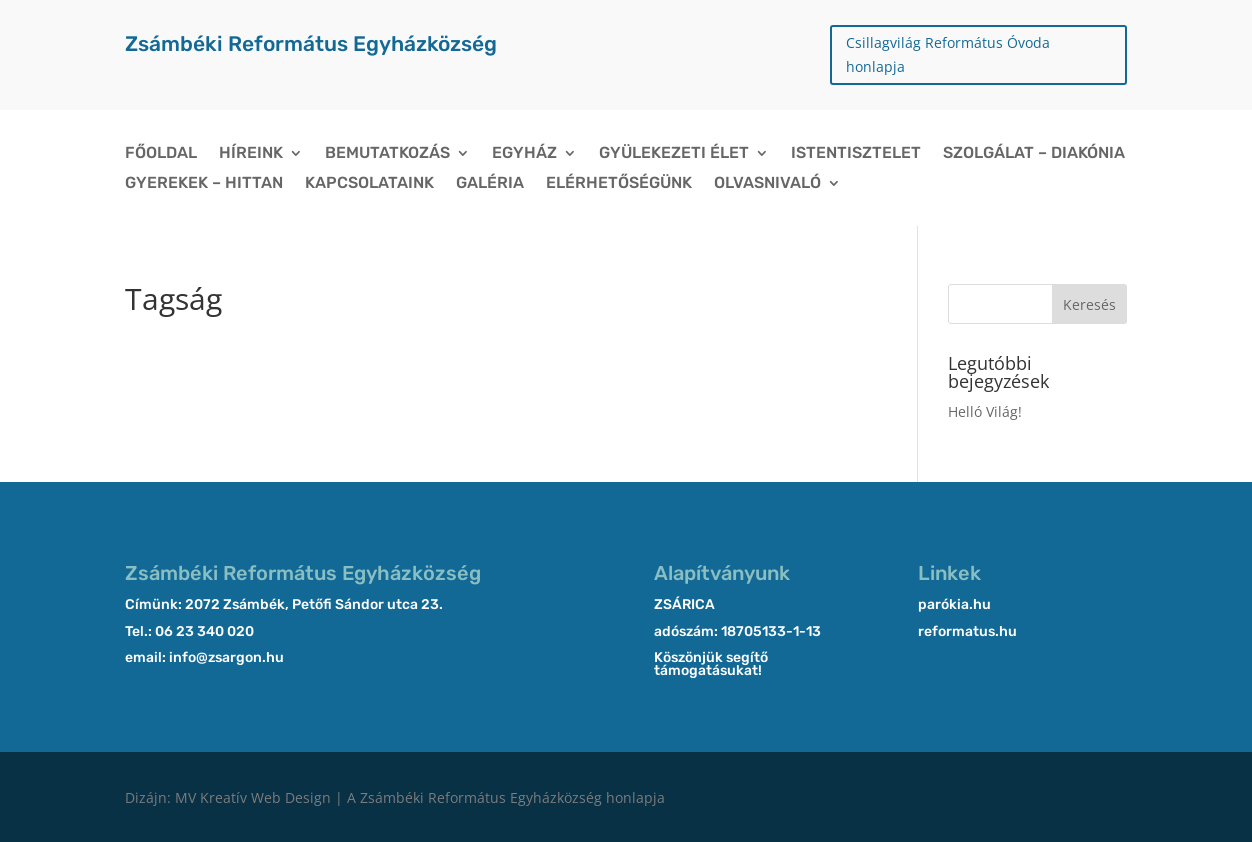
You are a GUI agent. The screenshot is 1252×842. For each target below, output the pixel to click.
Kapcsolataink (369, 184)
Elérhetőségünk (619, 184)
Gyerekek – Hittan (204, 184)
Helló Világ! (985, 411)
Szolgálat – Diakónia (1034, 154)
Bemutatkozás (387, 154)
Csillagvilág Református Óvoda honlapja (948, 54)
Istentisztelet (856, 154)
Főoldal (161, 154)
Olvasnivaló (767, 184)
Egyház (524, 154)
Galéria (490, 184)
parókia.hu (954, 604)
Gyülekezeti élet (674, 154)
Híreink (251, 154)
